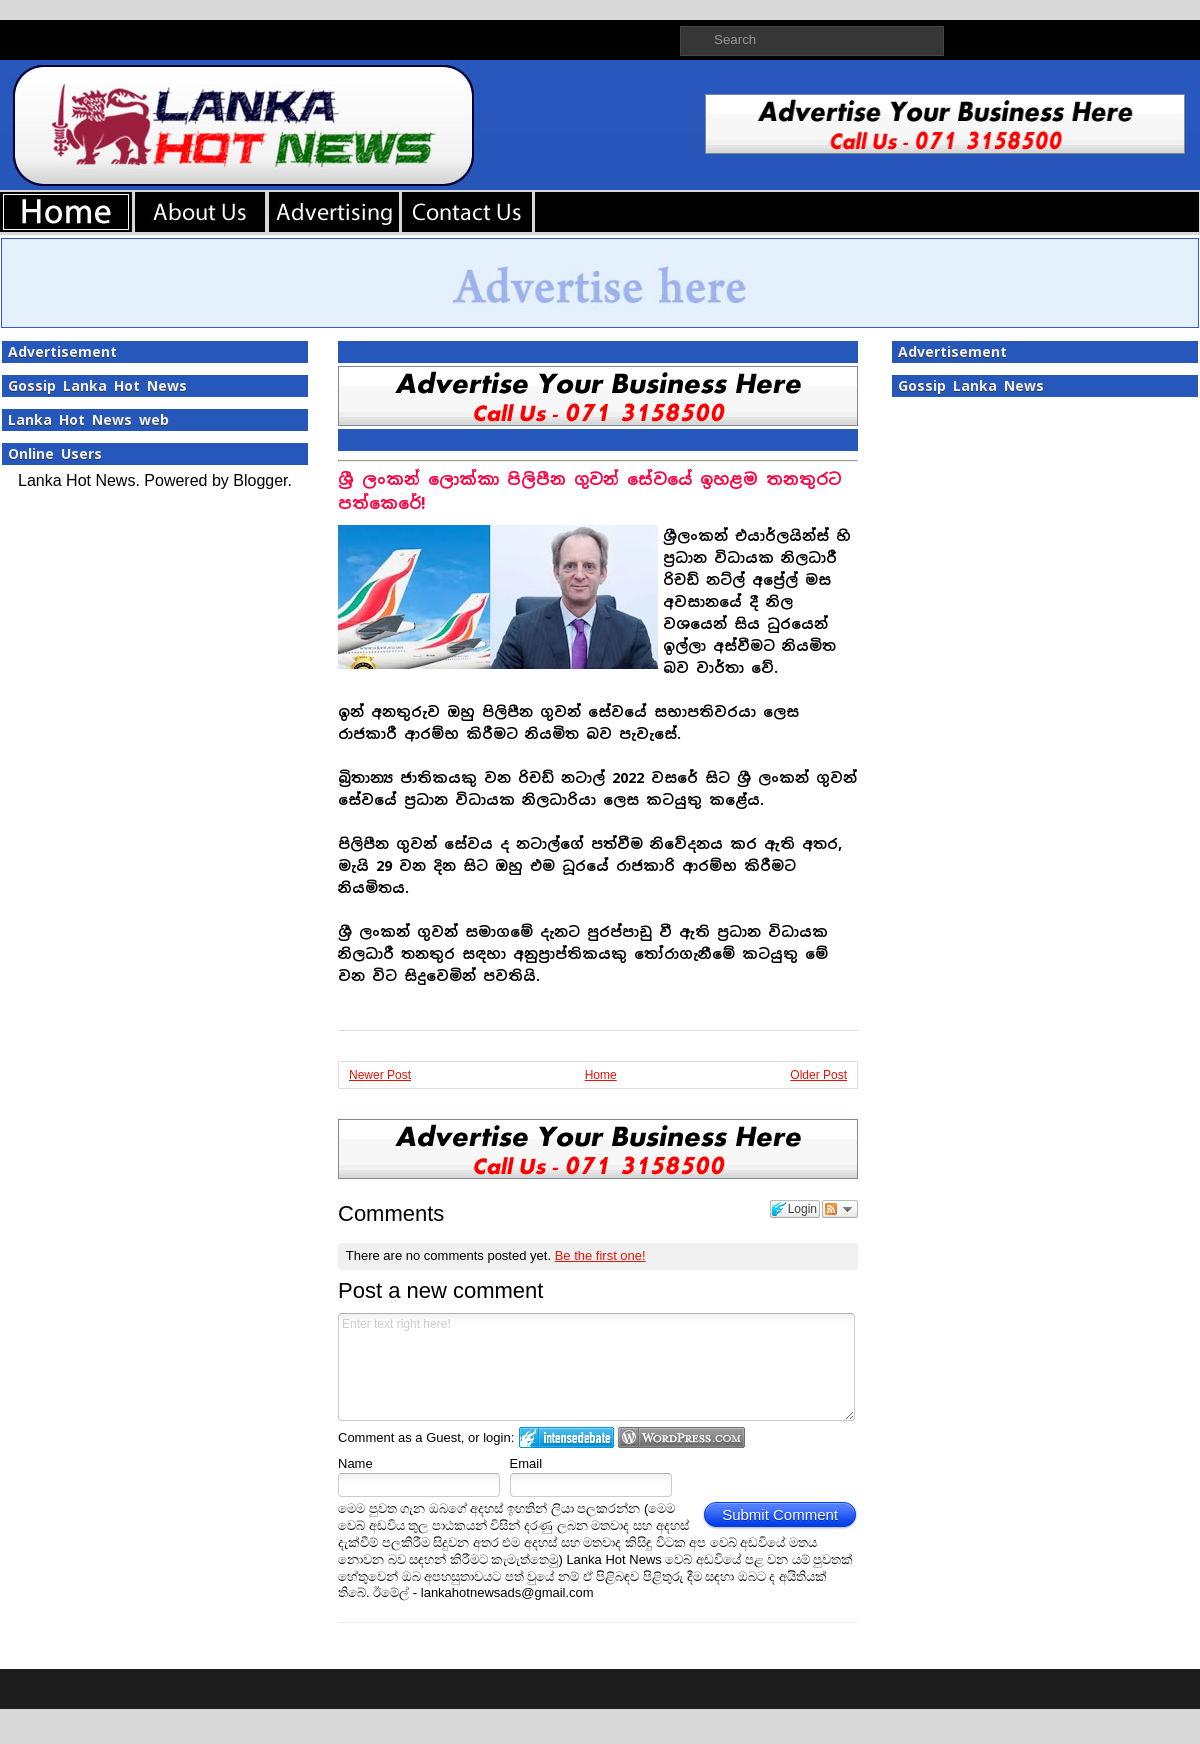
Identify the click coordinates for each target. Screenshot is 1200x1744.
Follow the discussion (840, 1209)
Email (526, 1463)
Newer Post (380, 1075)
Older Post (818, 1075)
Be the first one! (600, 1255)
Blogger (260, 480)
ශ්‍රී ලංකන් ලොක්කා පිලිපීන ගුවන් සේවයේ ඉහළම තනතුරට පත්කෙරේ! (590, 491)
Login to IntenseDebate (566, 1437)
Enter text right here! (596, 1367)
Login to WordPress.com (681, 1437)
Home (601, 1075)
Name (355, 1463)
